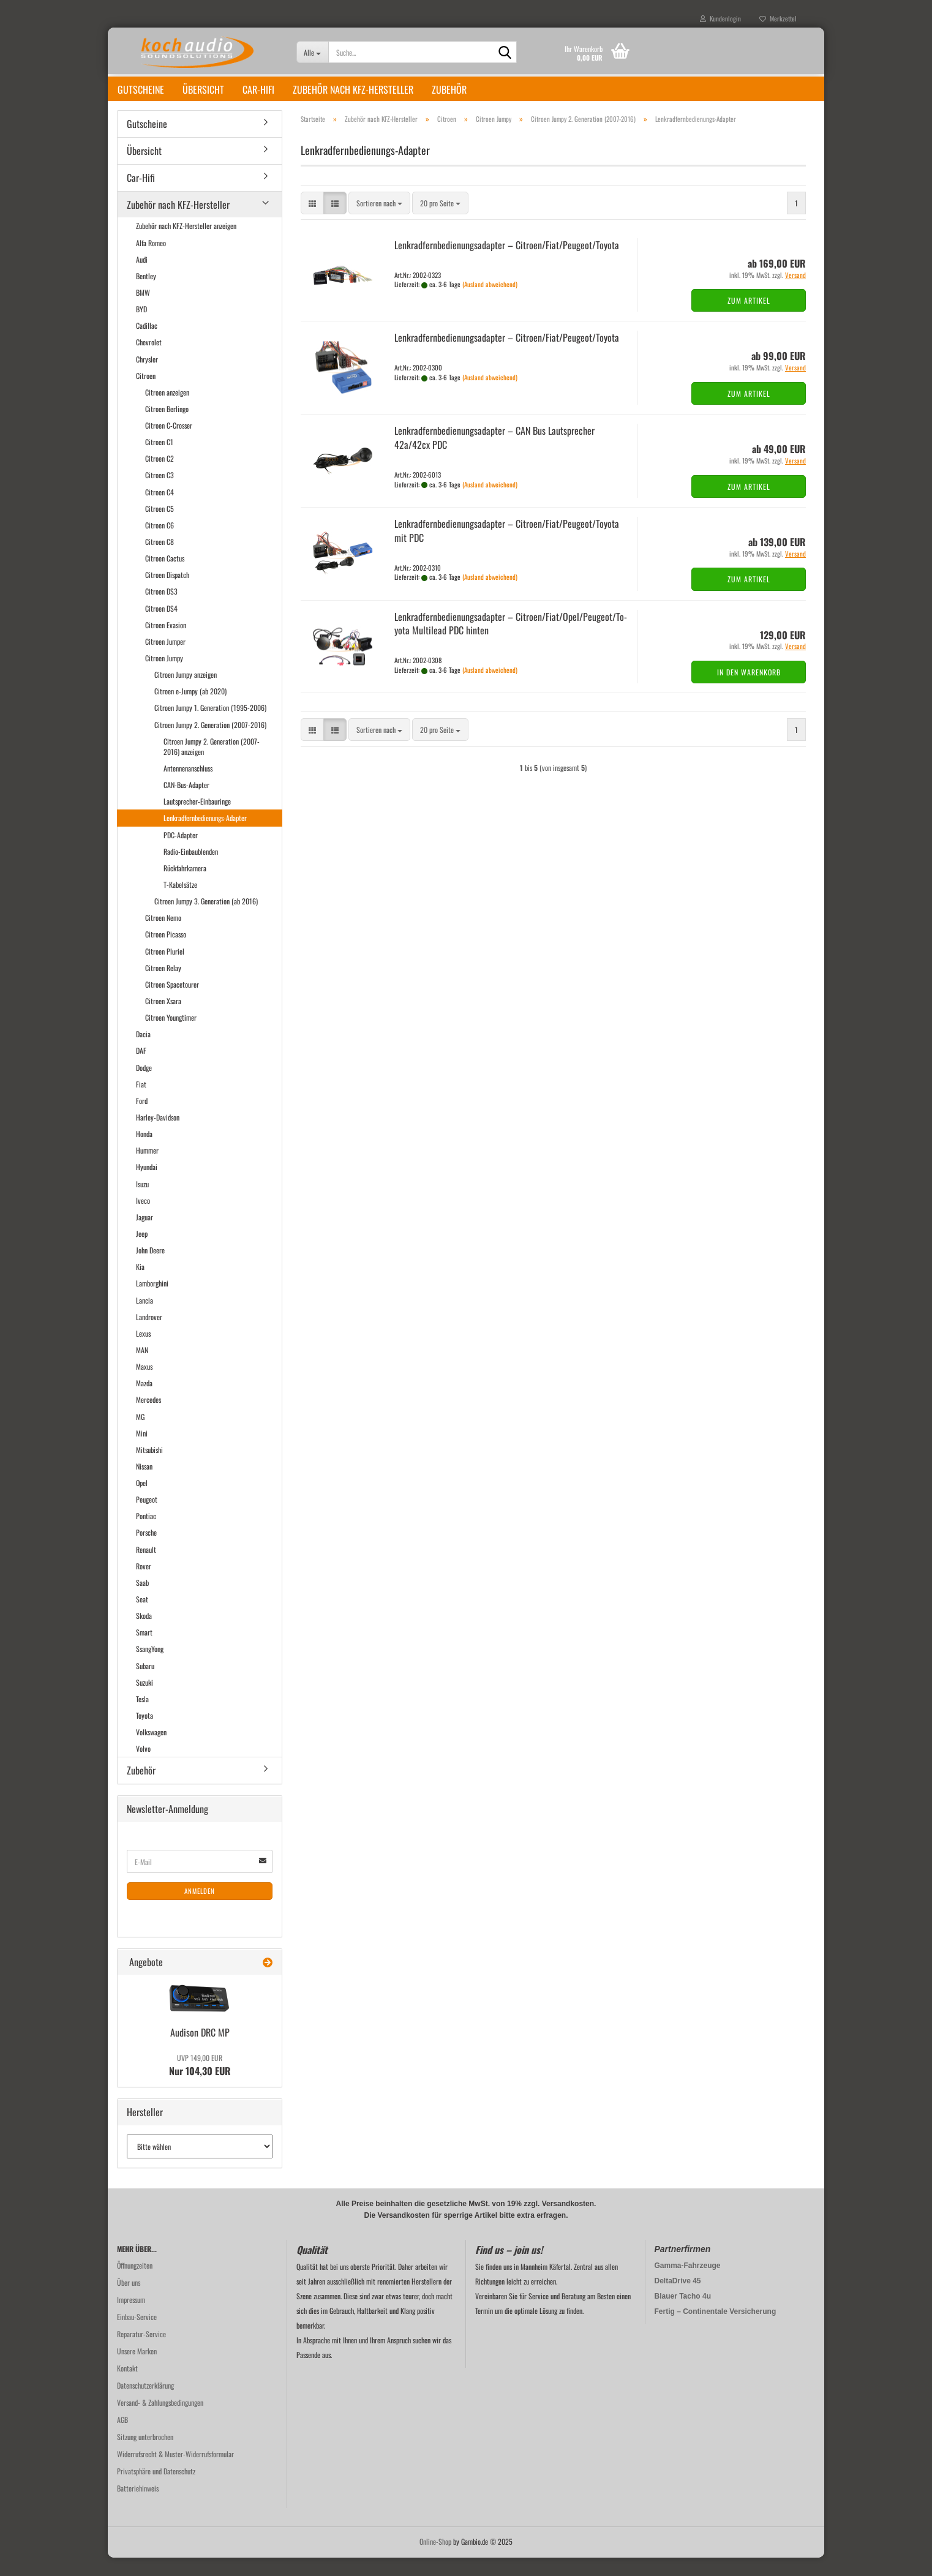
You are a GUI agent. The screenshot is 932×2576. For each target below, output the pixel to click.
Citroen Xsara (163, 1019)
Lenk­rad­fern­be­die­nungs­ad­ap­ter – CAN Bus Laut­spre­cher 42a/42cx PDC (494, 455)
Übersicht (203, 89)
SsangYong (149, 1667)
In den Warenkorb (749, 690)
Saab (142, 1601)
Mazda (144, 1401)
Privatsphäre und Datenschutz (156, 2489)
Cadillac (146, 344)
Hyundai (146, 1185)
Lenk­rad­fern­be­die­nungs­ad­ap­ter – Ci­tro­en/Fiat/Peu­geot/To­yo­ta (506, 263)
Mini (142, 1451)
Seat (142, 1617)
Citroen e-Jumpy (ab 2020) (190, 709)
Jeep (142, 1252)
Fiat (141, 1102)
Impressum (131, 2318)
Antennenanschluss (187, 786)
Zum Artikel (748, 319)
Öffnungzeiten (134, 2283)
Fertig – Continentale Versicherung (715, 2330)
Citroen (146, 394)
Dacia (143, 1052)
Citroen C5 (159, 527)
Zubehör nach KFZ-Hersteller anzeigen (186, 244)
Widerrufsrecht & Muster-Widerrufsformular (175, 2472)
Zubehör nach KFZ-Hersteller (353, 89)
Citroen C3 (159, 493)
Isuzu (142, 1202)
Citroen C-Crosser (168, 443)
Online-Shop (435, 2560)
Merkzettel (778, 18)
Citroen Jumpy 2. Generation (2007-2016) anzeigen (211, 764)
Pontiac (146, 1534)
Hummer (147, 1168)
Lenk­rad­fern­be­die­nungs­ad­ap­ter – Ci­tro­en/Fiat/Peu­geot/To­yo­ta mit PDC (506, 549)
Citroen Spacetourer (172, 1002)
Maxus (144, 1385)
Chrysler (147, 377)
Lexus (143, 1351)
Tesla (142, 1717)
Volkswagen (151, 1750)
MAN (142, 1368)
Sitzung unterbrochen (145, 2455)
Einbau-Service (137, 2335)
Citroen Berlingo (167, 427)
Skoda (144, 1634)
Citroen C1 (159, 460)
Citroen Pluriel (164, 969)
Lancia (144, 1318)
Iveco (143, 1219)
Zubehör (449, 89)
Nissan (144, 1484)
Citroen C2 (159, 476)
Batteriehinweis (138, 2506)
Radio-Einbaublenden (190, 870)
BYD (141, 327)
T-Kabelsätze (180, 903)
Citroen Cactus (164, 576)
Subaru (145, 1684)
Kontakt (127, 2386)
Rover (143, 1584)
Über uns (128, 2301)
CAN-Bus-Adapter (186, 803)
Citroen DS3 (161, 609)
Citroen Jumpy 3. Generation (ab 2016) (206, 919)
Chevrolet (149, 360)
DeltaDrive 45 (678, 2299)
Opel (142, 1501)
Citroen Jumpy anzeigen (185, 693)
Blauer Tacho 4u (683, 2314)
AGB (122, 2438)
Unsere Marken (137, 2369)
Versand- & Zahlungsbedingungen (160, 2421)
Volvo (143, 1767)
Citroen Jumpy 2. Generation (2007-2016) (210, 743)
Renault (146, 1568)
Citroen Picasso (165, 952)
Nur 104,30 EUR (200, 2084)
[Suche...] (312, 52)
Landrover (149, 1335)
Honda (144, 1152)
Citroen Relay (163, 986)
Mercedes (148, 1418)
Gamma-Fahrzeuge (688, 2284)
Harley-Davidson (157, 1135)
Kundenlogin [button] (720, 18)
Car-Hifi (258, 89)
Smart (144, 1650)
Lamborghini (152, 1301)
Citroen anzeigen (167, 410)
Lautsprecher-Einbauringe (197, 819)
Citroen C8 (159, 560)
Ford (142, 1119)
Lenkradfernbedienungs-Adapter (205, 836)
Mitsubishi (149, 1468)
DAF (141, 1069)
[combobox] (379, 221)
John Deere (150, 1268)
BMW (143, 311)
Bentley (146, 294)
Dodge (144, 1086)
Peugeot (146, 1517)
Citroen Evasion (165, 643)
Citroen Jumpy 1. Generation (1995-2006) (210, 726)
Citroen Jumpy (164, 676)
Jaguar (144, 1235)
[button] (312, 221)
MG (140, 1435)
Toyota (144, 1734)
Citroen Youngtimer (171, 1036)
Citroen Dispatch (167, 593)
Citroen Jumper (165, 660)
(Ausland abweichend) (489, 302)
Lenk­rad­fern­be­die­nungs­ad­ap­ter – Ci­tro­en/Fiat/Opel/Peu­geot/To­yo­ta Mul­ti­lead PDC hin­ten (510, 642)
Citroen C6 (159, 543)
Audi (142, 277)
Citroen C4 (159, 510)
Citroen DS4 (161, 626)
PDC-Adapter (180, 853)
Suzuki (144, 1700)
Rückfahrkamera (184, 886)
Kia (140, 1285)
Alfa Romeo (151, 261)
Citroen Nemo (163, 936)
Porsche (146, 1550)
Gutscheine (141, 89)
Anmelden (199, 1909)
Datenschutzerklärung (145, 2403)
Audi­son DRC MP (200, 2050)
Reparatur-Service (141, 2352)
